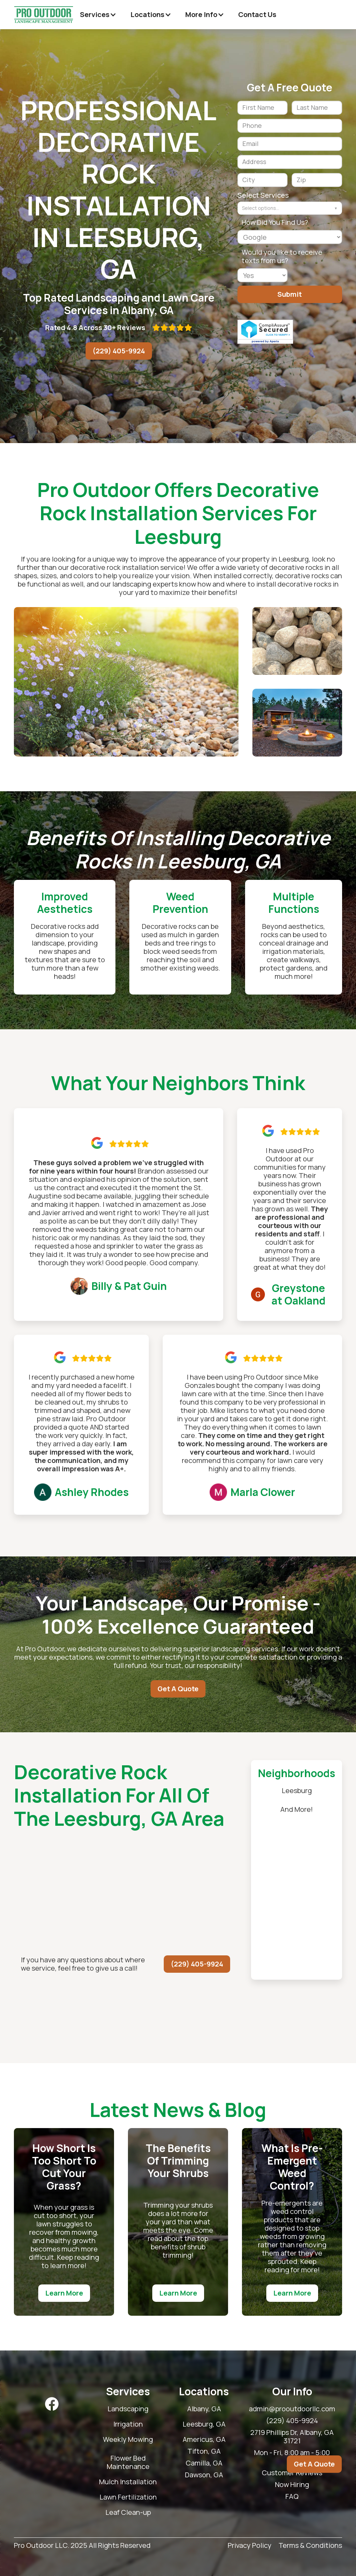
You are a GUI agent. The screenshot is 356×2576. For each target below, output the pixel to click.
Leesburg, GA (204, 2424)
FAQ (292, 2496)
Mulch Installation (128, 2482)
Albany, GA (204, 2409)
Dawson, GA (204, 2475)
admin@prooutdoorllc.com (292, 2409)
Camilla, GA (204, 2463)
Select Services (263, 195)
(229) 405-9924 (118, 350)
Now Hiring (292, 2484)
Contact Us (257, 14)
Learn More (64, 2293)
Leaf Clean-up (128, 2512)
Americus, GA (204, 2439)
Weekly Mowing (128, 2439)
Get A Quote (178, 1688)
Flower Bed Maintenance (128, 2462)
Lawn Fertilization (128, 2497)
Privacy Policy (250, 2545)
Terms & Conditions (310, 2545)
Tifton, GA (204, 2451)
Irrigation (128, 2424)
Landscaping (127, 2409)
